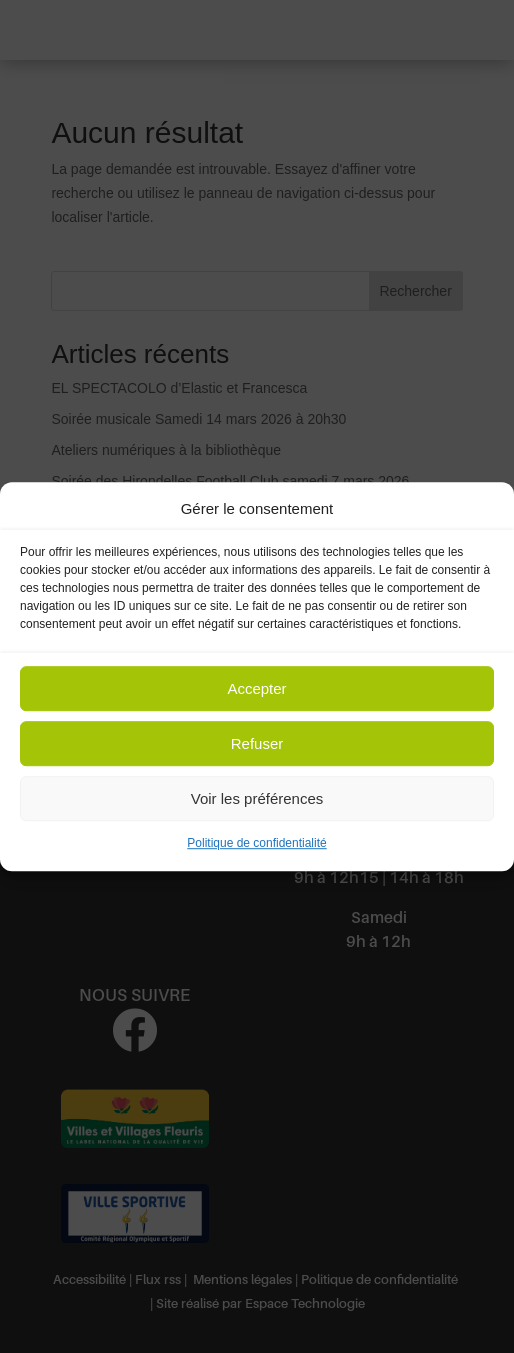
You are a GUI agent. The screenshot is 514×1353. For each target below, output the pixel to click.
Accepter (256, 688)
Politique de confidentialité (256, 844)
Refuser (257, 743)
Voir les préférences (257, 798)
